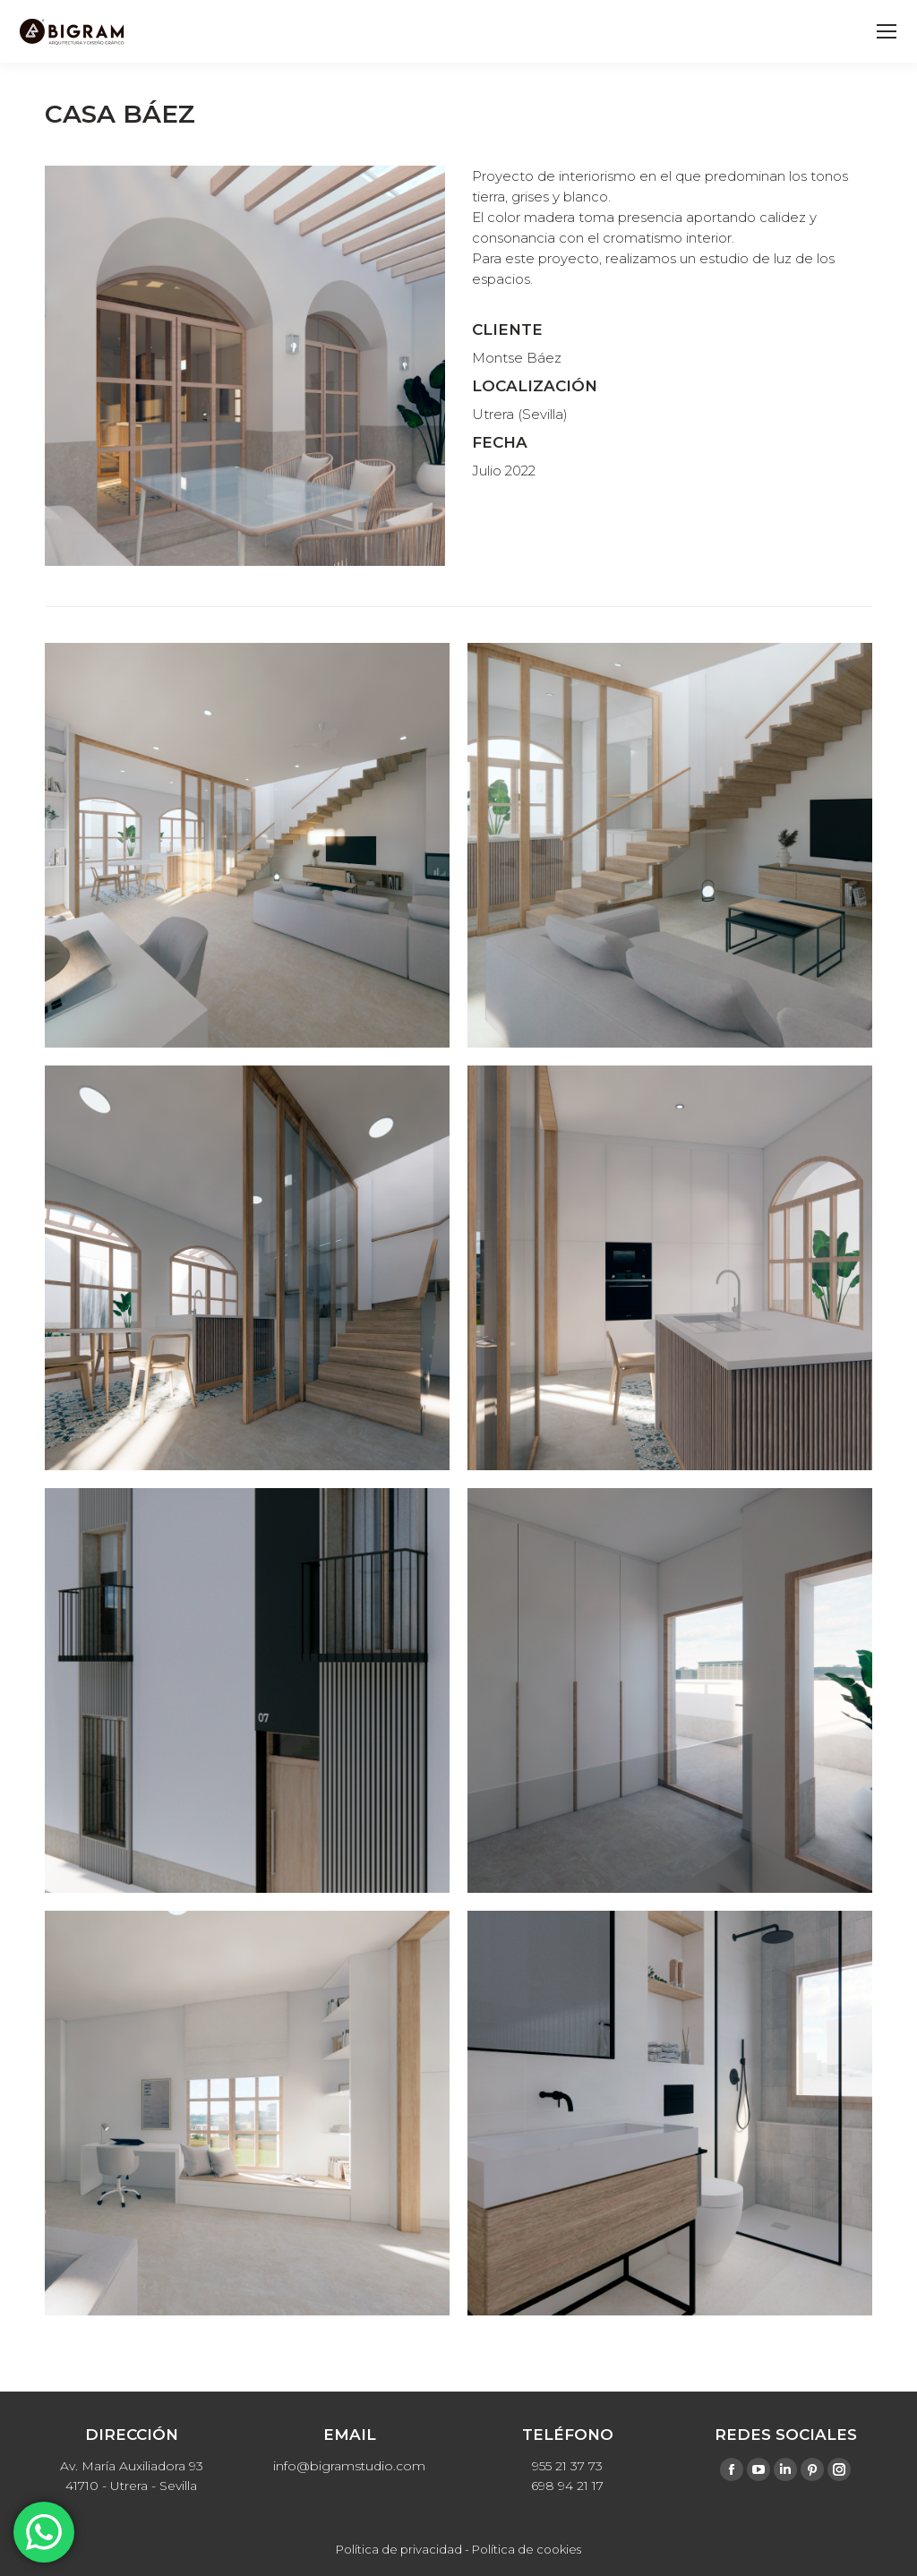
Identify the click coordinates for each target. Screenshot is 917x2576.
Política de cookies (526, 2549)
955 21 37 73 (567, 2466)
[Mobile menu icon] (886, 31)
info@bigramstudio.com (349, 2466)
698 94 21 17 (567, 2486)
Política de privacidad (399, 2549)
